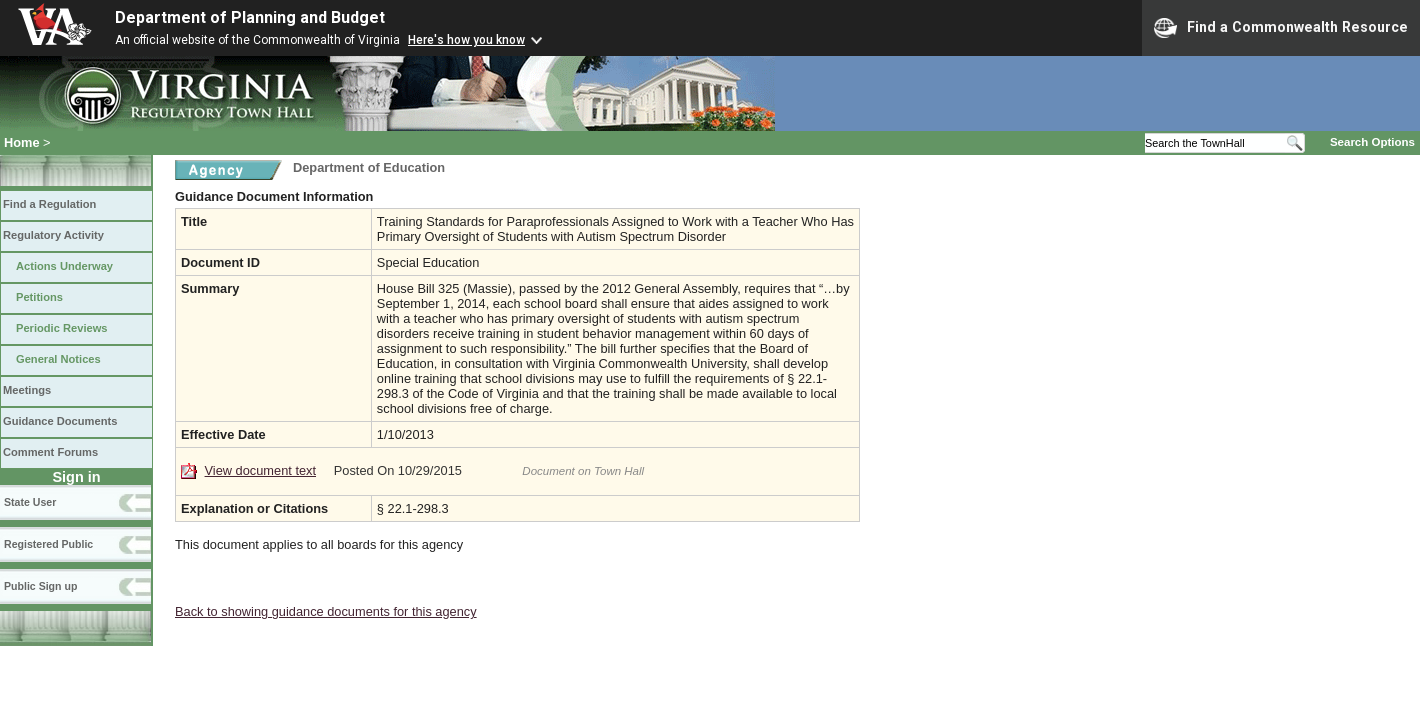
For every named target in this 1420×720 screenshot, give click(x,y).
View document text (260, 470)
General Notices (58, 359)
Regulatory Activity (53, 235)
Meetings (27, 390)
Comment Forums (50, 452)
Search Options (1372, 142)
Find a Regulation (49, 204)
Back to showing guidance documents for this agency (326, 611)
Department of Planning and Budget (250, 17)
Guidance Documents (60, 421)
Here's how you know (466, 40)
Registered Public (48, 544)
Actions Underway (64, 266)
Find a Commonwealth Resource (1281, 28)
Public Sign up (40, 586)
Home (22, 142)
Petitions (39, 297)
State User (30, 502)
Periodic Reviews (62, 328)
